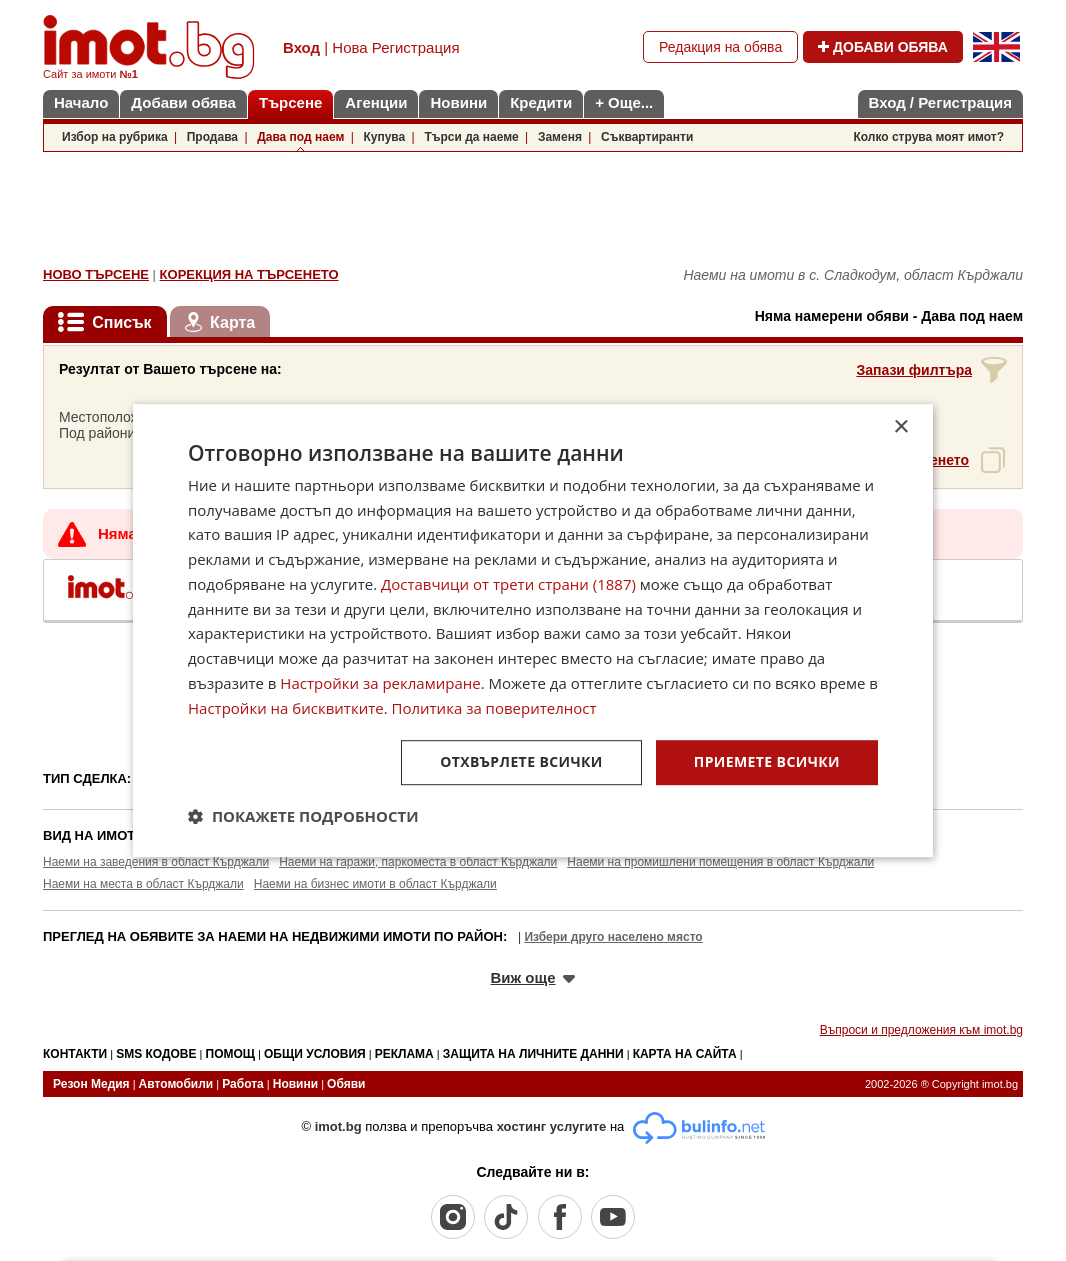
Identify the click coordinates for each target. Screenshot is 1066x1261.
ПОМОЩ (231, 1054)
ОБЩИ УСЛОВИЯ (315, 1054)
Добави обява (183, 102)
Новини (458, 102)
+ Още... (624, 102)
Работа (243, 1084)
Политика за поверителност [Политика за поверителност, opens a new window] (494, 708)
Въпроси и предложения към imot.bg (921, 1030)
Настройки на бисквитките (286, 708)
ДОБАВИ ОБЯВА (883, 47)
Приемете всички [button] (767, 762)
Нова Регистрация (395, 47)
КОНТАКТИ (75, 1054)
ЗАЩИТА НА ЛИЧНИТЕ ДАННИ (533, 1054)
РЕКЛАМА (404, 1054)
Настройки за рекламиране (380, 683)
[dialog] (533, 631)
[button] (303, 816)
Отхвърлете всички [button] (521, 762)
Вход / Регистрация (940, 102)
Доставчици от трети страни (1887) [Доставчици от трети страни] (508, 584)
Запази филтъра (914, 370)
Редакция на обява (720, 47)
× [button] (900, 427)
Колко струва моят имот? (928, 137)
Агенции (376, 102)
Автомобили (176, 1084)
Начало (81, 102)
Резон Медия (91, 1084)
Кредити (541, 102)
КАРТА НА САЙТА (685, 1054)
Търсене (290, 102)
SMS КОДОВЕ (156, 1054)
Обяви (346, 1084)
